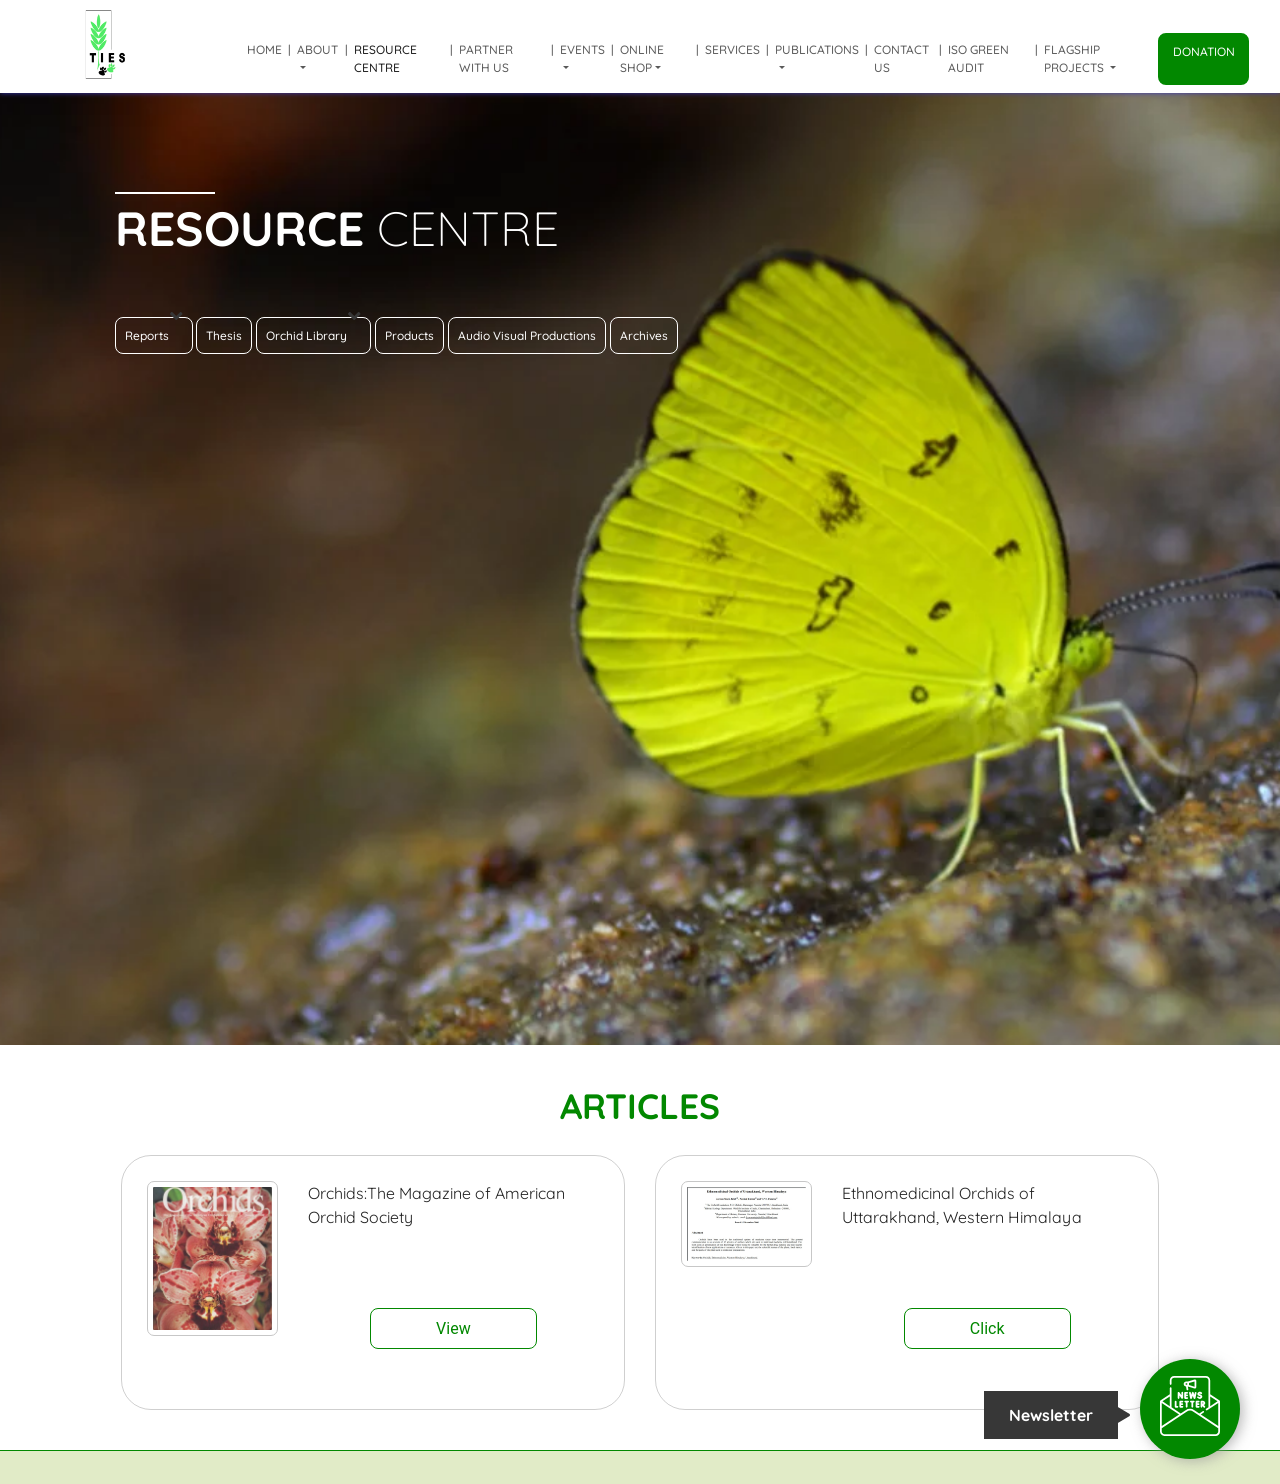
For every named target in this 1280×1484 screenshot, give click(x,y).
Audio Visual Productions (527, 335)
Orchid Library (313, 330)
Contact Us (901, 58)
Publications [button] (817, 49)
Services (732, 49)
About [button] (317, 49)
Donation (1204, 51)
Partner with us (486, 58)
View (453, 1328)
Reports (154, 330)
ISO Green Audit (978, 58)
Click (987, 1328)
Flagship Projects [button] (1075, 58)
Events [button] (582, 49)
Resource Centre (385, 58)
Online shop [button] (642, 58)
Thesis (224, 335)
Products (409, 335)
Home (264, 49)
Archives (644, 335)
